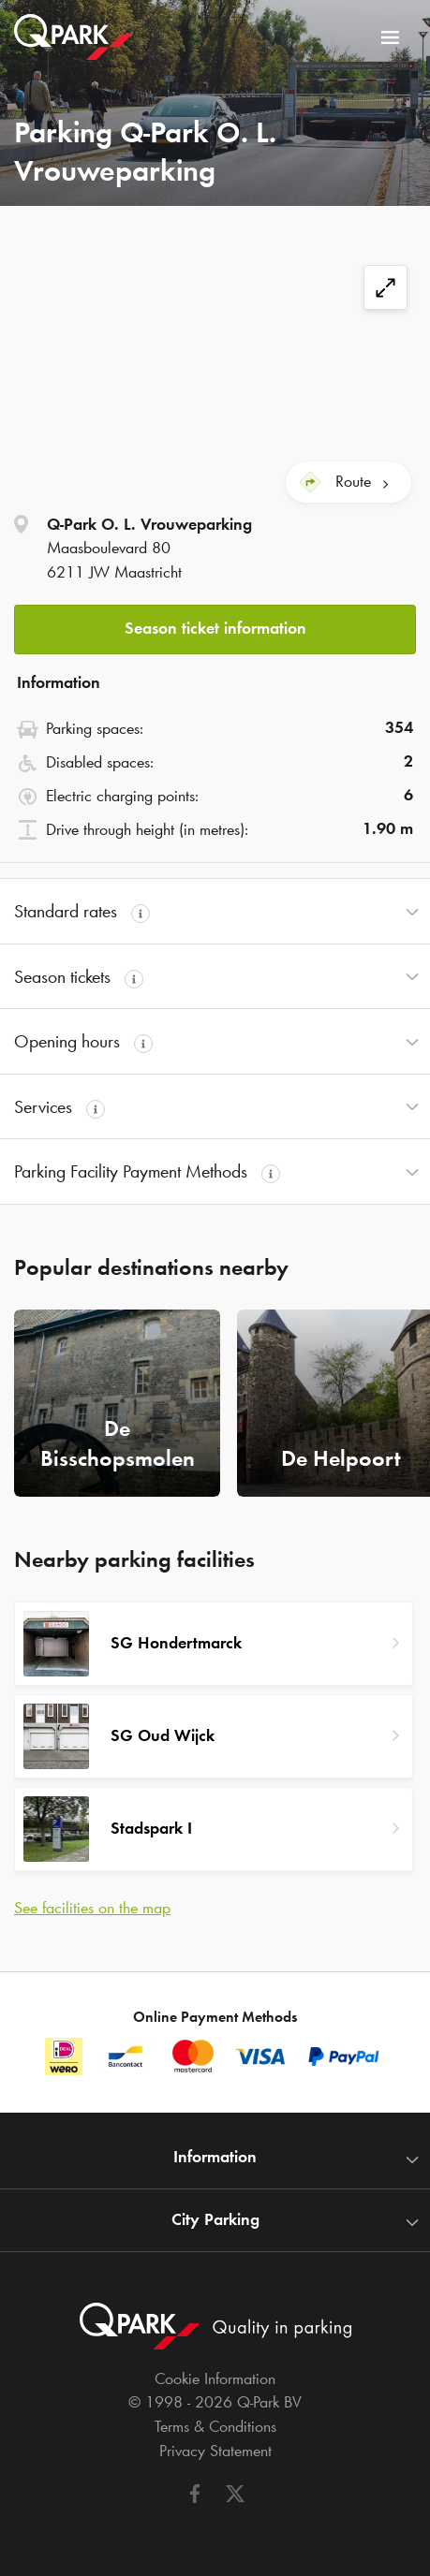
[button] (215, 623)
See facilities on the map (92, 1907)
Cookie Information (215, 2378)
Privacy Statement (215, 2450)
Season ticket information (215, 628)
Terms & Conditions (215, 2426)
